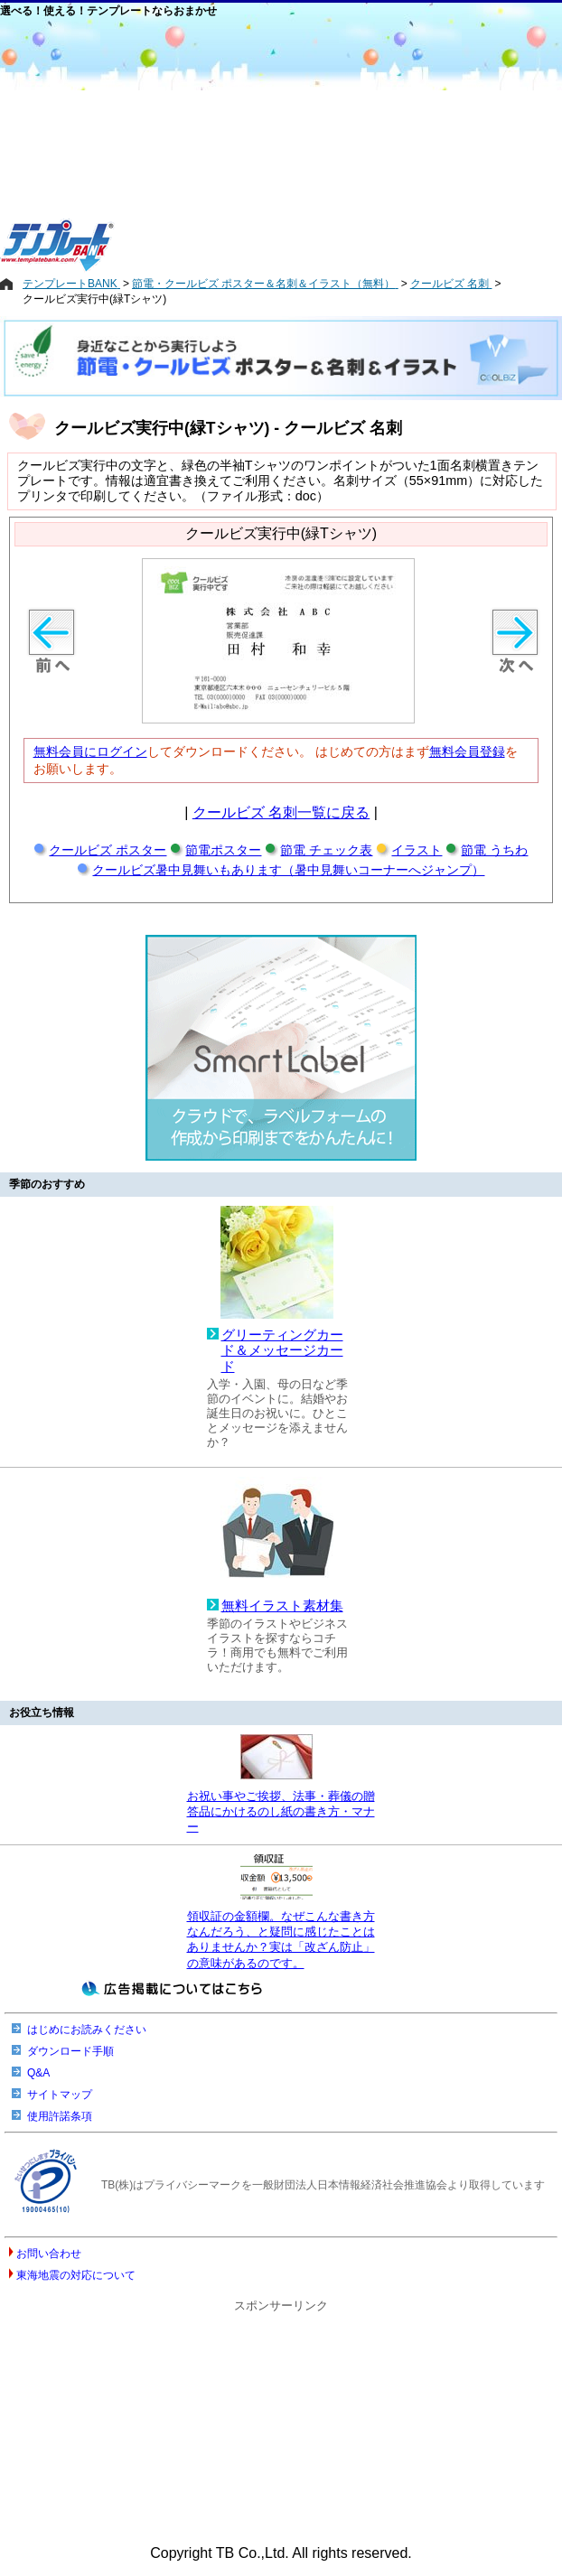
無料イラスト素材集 (282, 1606)
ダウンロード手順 (70, 2051)
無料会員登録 (467, 751)
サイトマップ (59, 2094)
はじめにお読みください (86, 2029)
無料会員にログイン (90, 751)
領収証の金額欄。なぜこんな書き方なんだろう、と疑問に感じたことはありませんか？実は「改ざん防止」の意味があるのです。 (281, 1939)
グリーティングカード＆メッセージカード (282, 1351)
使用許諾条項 (59, 2116)
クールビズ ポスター (107, 850)
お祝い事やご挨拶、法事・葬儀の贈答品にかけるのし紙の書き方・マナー (281, 1811)
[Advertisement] (362, 146)
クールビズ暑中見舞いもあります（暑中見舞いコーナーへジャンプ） (288, 870)
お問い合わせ (48, 2253)
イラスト (416, 850)
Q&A (38, 2073)
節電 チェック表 (326, 850)
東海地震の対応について (76, 2275)
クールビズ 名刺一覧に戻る (281, 812)
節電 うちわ (494, 850)
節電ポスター (223, 850)
